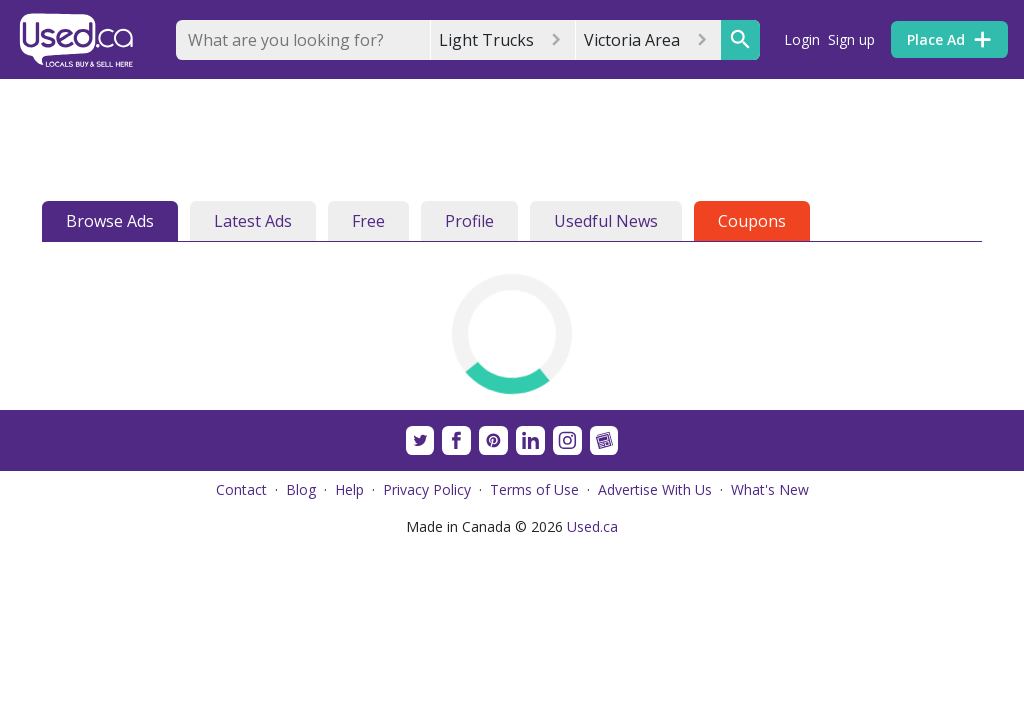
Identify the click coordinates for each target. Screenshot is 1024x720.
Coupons (752, 221)
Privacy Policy (427, 489)
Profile (469, 221)
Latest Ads (253, 221)
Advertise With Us (655, 489)
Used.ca (592, 526)
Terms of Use (534, 489)
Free (368, 221)
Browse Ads (110, 221)
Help (349, 489)
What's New (770, 489)
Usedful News (606, 221)
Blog (301, 489)
